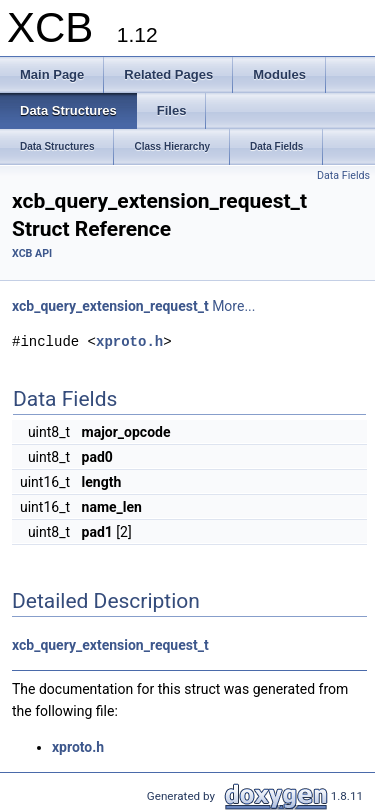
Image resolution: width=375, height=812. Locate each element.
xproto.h (129, 341)
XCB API (32, 253)
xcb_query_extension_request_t (110, 306)
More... (233, 306)
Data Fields (343, 175)
